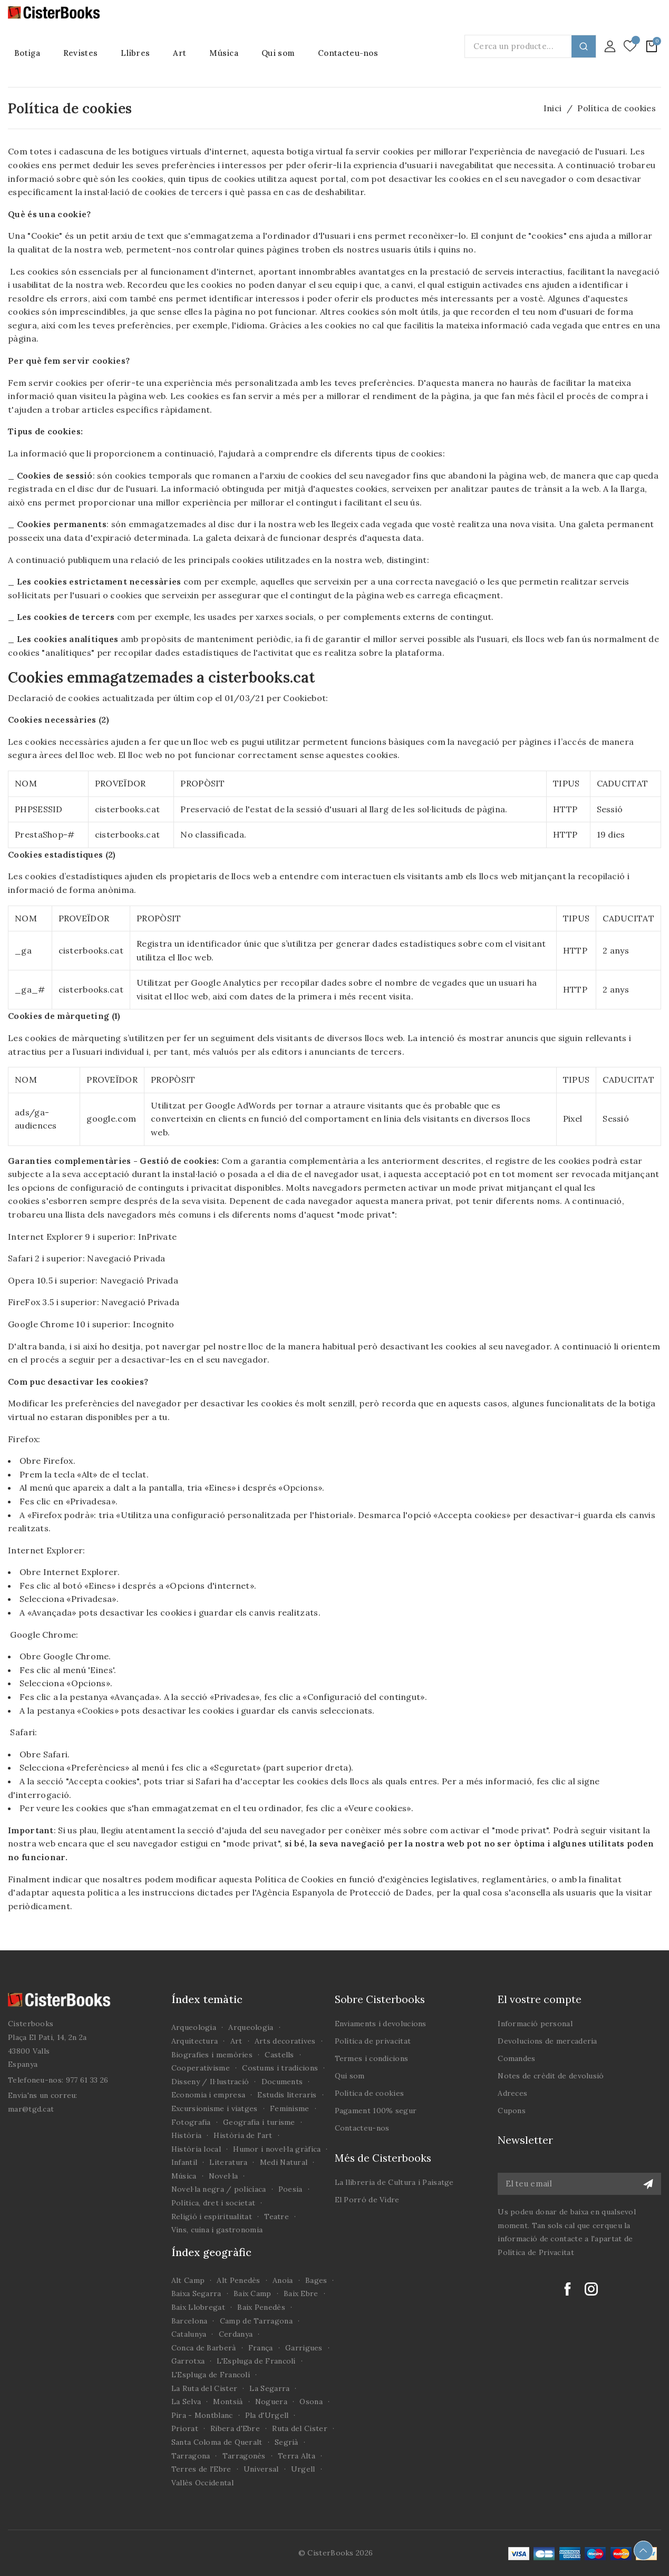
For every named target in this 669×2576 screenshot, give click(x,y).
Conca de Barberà (203, 2348)
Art (236, 2041)
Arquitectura (194, 2041)
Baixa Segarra (196, 2293)
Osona (311, 2401)
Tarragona (190, 2456)
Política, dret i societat (213, 2203)
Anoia (283, 2280)
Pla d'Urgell (267, 2415)
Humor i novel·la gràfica (277, 2149)
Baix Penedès (261, 2307)
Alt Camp (188, 2280)
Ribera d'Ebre (235, 2428)
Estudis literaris (286, 2094)
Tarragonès (244, 2456)
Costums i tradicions (280, 2068)
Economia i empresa (208, 2094)
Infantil (184, 2162)
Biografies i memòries (212, 2054)
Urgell (303, 2469)
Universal (261, 2469)
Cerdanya (236, 2334)
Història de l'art (243, 2135)
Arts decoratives (285, 2041)
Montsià (228, 2401)
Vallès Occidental (202, 2482)
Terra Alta (296, 2456)
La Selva (186, 2401)
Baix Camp (253, 2293)
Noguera (271, 2401)
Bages (316, 2280)
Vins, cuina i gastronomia (217, 2229)
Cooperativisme (200, 2068)
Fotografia (191, 2122)
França (260, 2348)
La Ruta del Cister (204, 2388)
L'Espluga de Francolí (256, 2361)
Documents (282, 2081)
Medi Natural (284, 2162)
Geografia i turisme (259, 2122)
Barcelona (189, 2321)
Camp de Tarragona (256, 2321)
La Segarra (269, 2388)
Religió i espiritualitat (211, 2216)
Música (184, 2176)
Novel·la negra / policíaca (218, 2189)
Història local (196, 2149)
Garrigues (304, 2348)
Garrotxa (188, 2361)
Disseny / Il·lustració (210, 2081)
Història (186, 2135)
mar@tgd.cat (31, 2109)
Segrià (286, 2442)
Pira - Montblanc (202, 2415)
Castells (279, 2054)
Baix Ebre (301, 2293)
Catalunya (189, 2334)
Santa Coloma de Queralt (217, 2442)
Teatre (276, 2216)
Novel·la (223, 2176)
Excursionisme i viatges (214, 2108)
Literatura (228, 2162)
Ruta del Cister (299, 2428)
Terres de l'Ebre (201, 2469)
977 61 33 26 (87, 2080)
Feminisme (289, 2108)
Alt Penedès (238, 2280)
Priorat (184, 2428)
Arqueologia (193, 2027)
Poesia (290, 2189)
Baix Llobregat (198, 2307)
